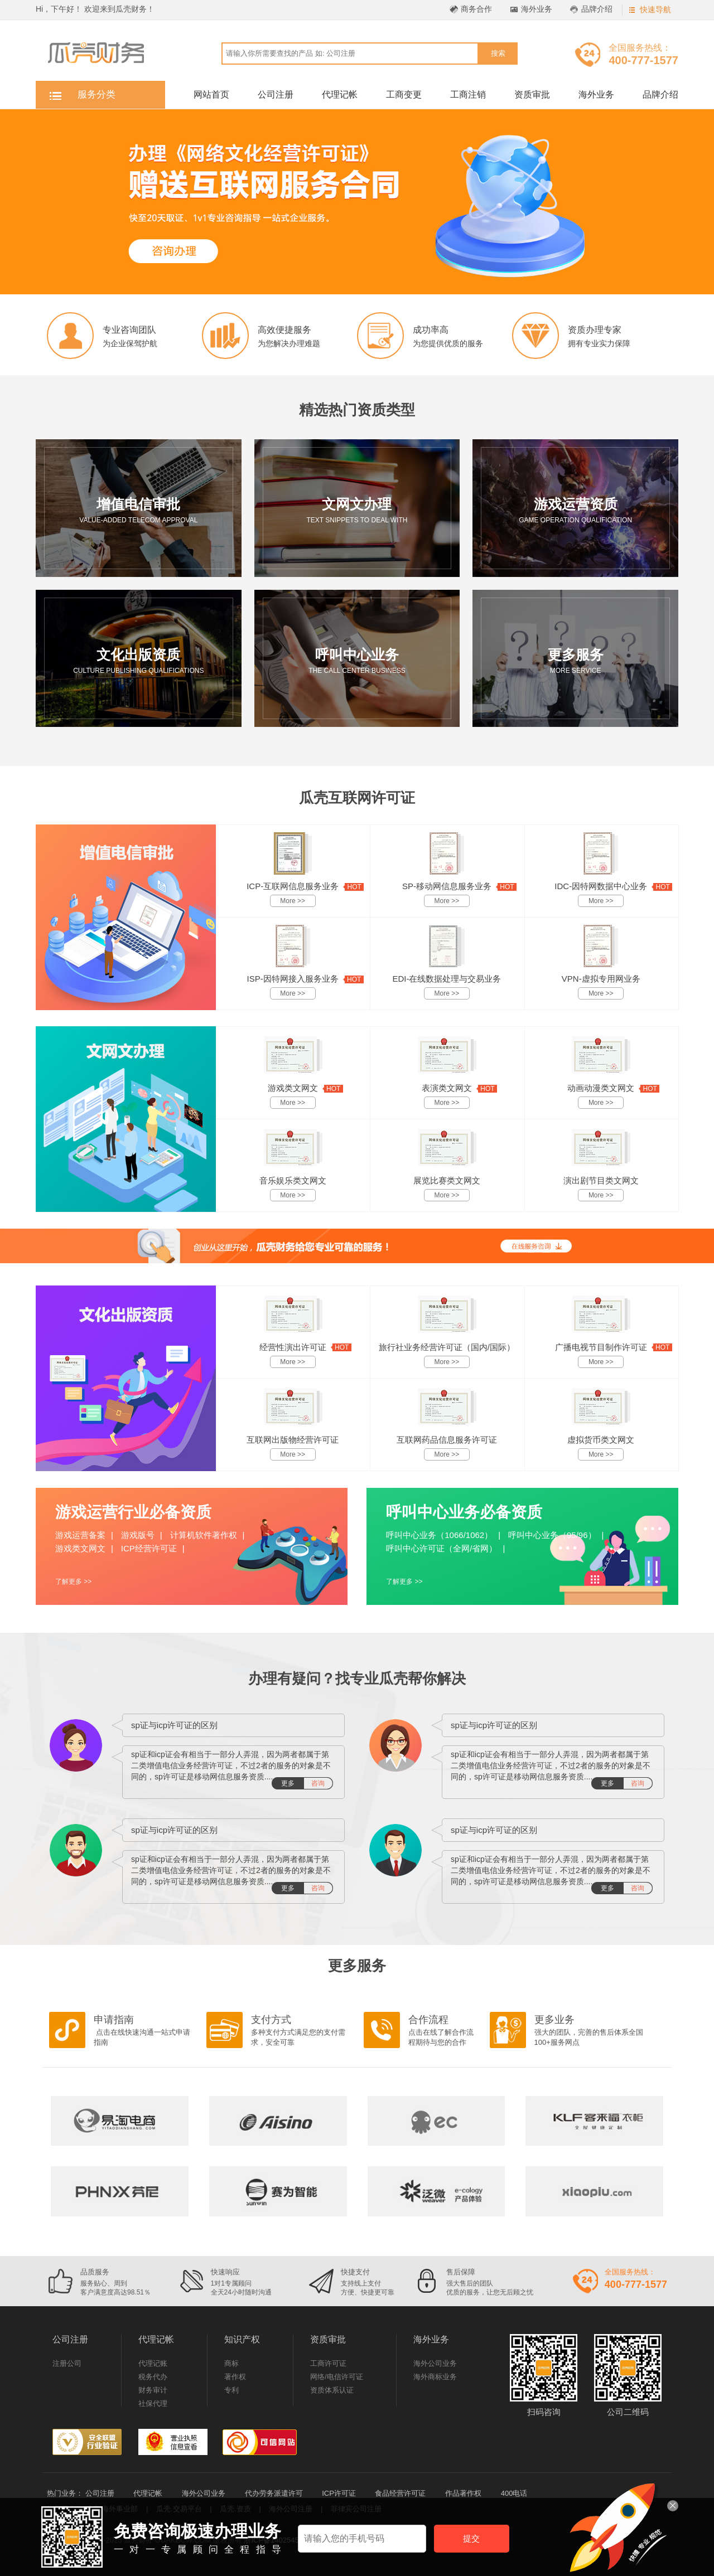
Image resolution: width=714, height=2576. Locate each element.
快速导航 (655, 9)
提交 (471, 2538)
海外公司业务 (435, 2363)
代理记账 (152, 2363)
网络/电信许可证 (336, 2377)
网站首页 (211, 94)
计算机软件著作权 (203, 1535)
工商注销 (468, 94)
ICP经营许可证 (149, 1548)
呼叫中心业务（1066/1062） (439, 1535)
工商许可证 (328, 2363)
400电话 (514, 2493)
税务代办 (152, 2377)
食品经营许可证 (400, 2493)
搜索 (498, 53)
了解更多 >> (73, 1581)
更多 (306, 1783)
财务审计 (152, 2390)
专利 (231, 2390)
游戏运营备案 (80, 1535)
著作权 (235, 2377)
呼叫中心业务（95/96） (552, 1535)
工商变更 (404, 94)
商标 (231, 2363)
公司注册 (275, 94)
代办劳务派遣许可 (274, 2493)
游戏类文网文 (80, 1548)
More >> (292, 901)
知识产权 (242, 2339)
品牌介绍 (596, 8)
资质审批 (532, 94)
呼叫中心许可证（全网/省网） (441, 1548)
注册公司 (66, 2363)
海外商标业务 (435, 2377)
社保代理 (152, 2403)
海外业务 (536, 8)
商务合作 (476, 8)
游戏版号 (138, 1535)
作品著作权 (463, 2493)
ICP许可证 (339, 2493)
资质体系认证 (332, 2390)
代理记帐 (340, 94)
